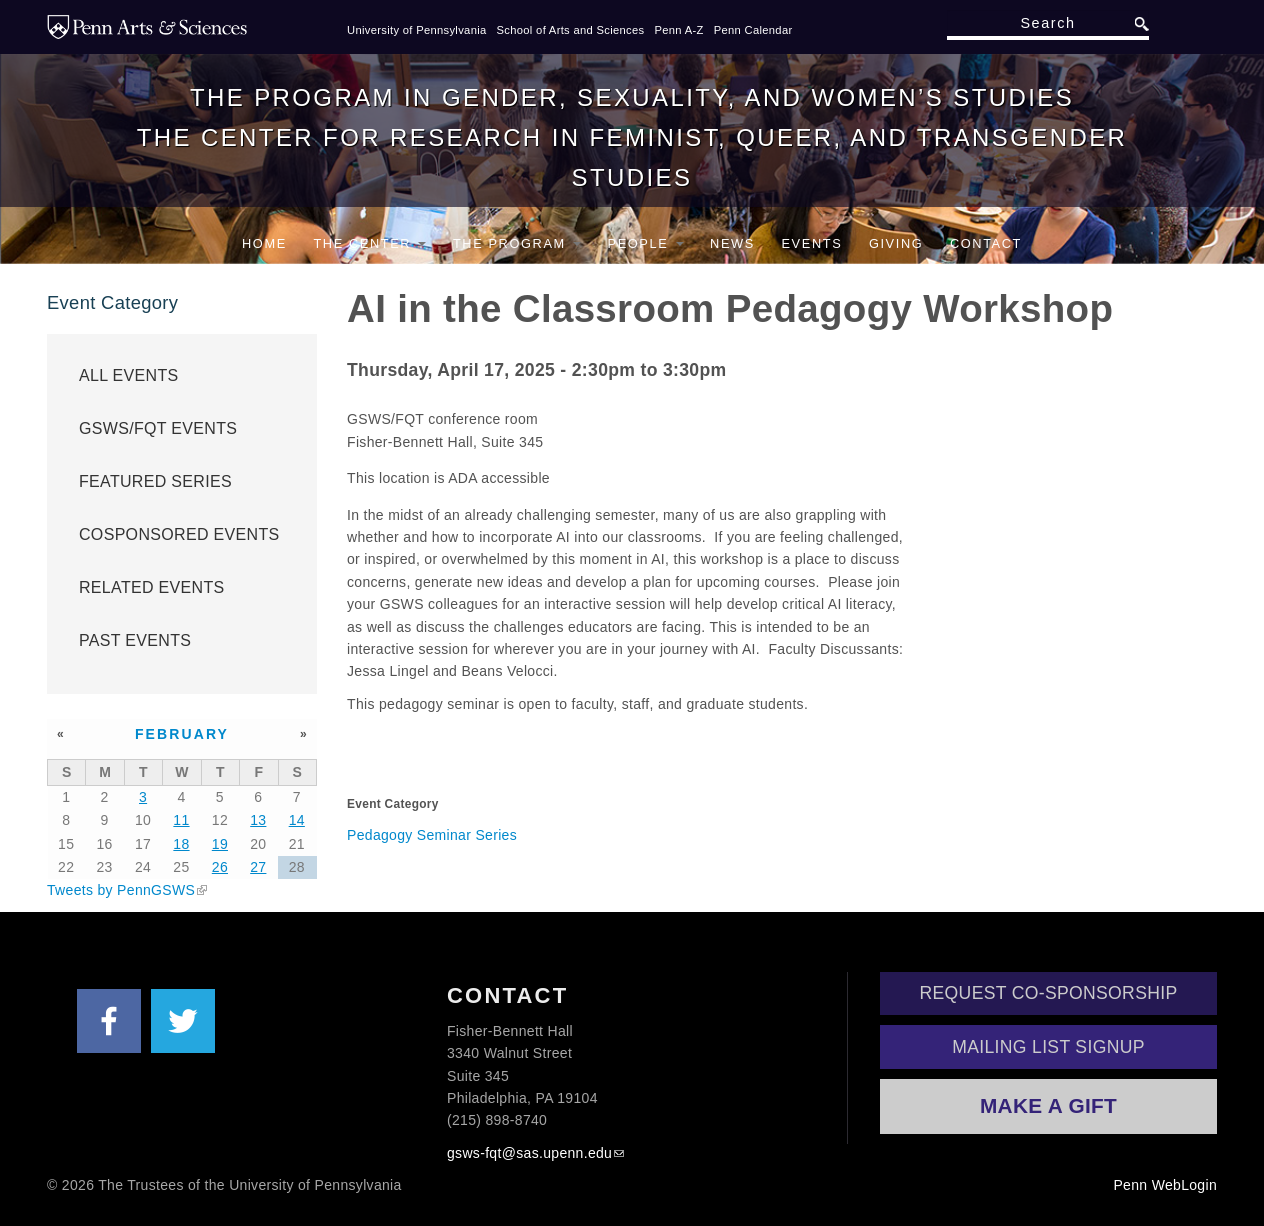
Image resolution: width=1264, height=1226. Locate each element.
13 (258, 820)
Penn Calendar (753, 30)
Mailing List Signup (1048, 1047)
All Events (129, 375)
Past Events (135, 640)
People (646, 243)
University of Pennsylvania (417, 30)
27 (258, 867)
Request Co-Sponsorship (1049, 993)
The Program (517, 243)
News (732, 243)
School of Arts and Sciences (571, 30)
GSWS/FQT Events (158, 428)
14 (297, 820)
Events (811, 243)
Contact (986, 243)
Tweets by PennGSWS (121, 890)
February (182, 734)
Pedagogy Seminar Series (432, 835)
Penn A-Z (678, 30)
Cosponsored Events (179, 534)
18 (181, 844)
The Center (369, 243)
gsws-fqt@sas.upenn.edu (529, 1153)
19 (220, 844)
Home (264, 243)
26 (220, 867)
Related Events (152, 587)
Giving (896, 243)
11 (181, 820)
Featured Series (155, 481)
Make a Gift (1048, 1105)
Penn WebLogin (1165, 1185)
